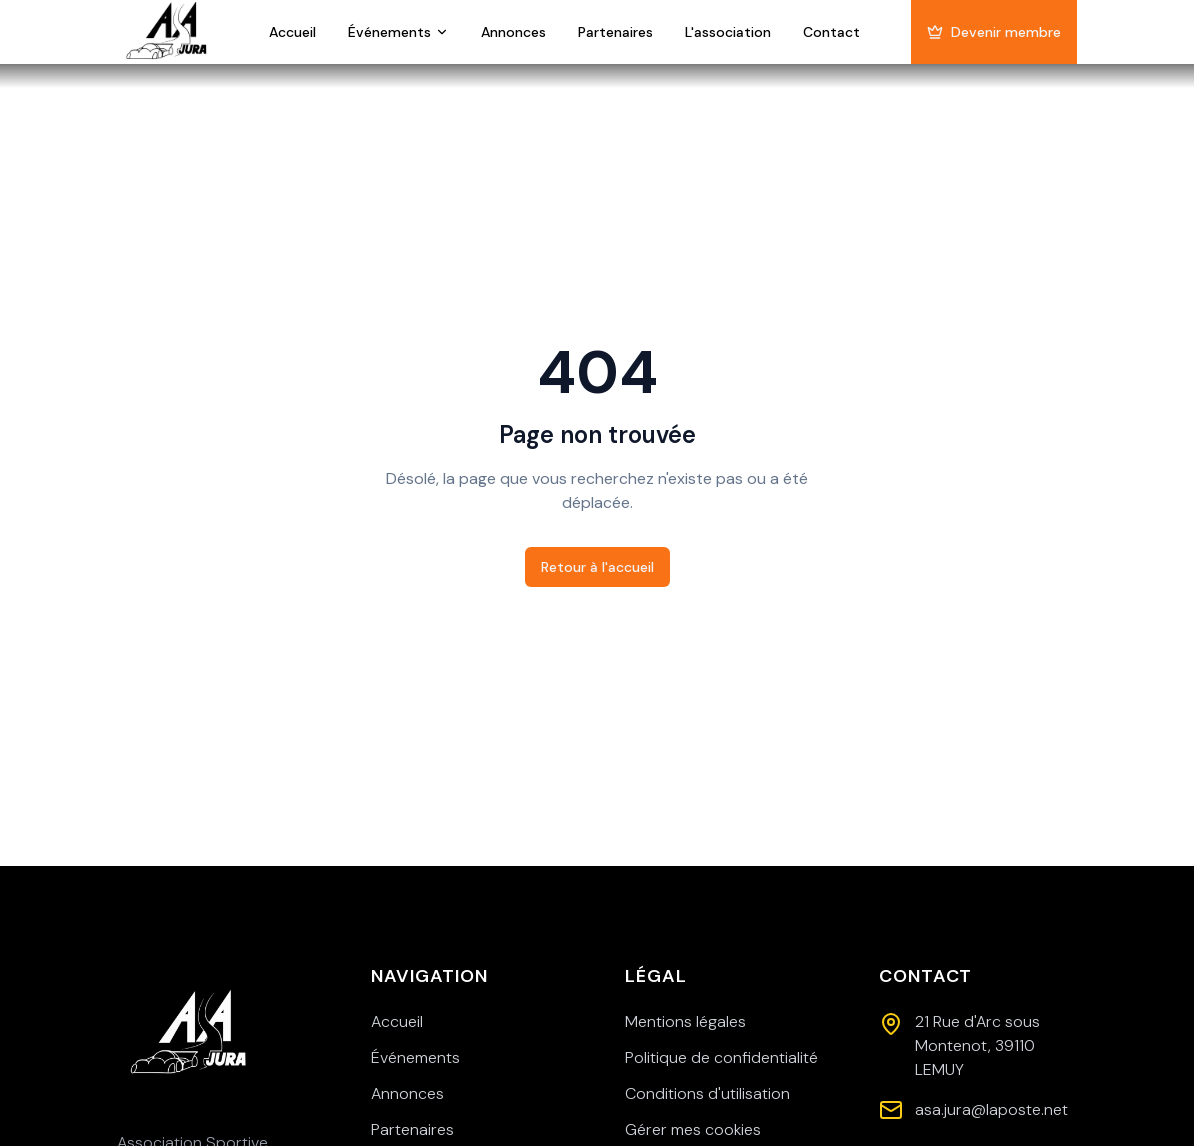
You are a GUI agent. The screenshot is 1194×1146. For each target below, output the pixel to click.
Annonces (513, 32)
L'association (728, 32)
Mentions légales (685, 1021)
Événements (398, 32)
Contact (831, 32)
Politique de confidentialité (721, 1057)
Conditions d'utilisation (707, 1093)
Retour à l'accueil (597, 567)
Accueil (292, 32)
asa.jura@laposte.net (991, 1109)
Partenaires (615, 32)
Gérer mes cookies (693, 1129)
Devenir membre (994, 32)
